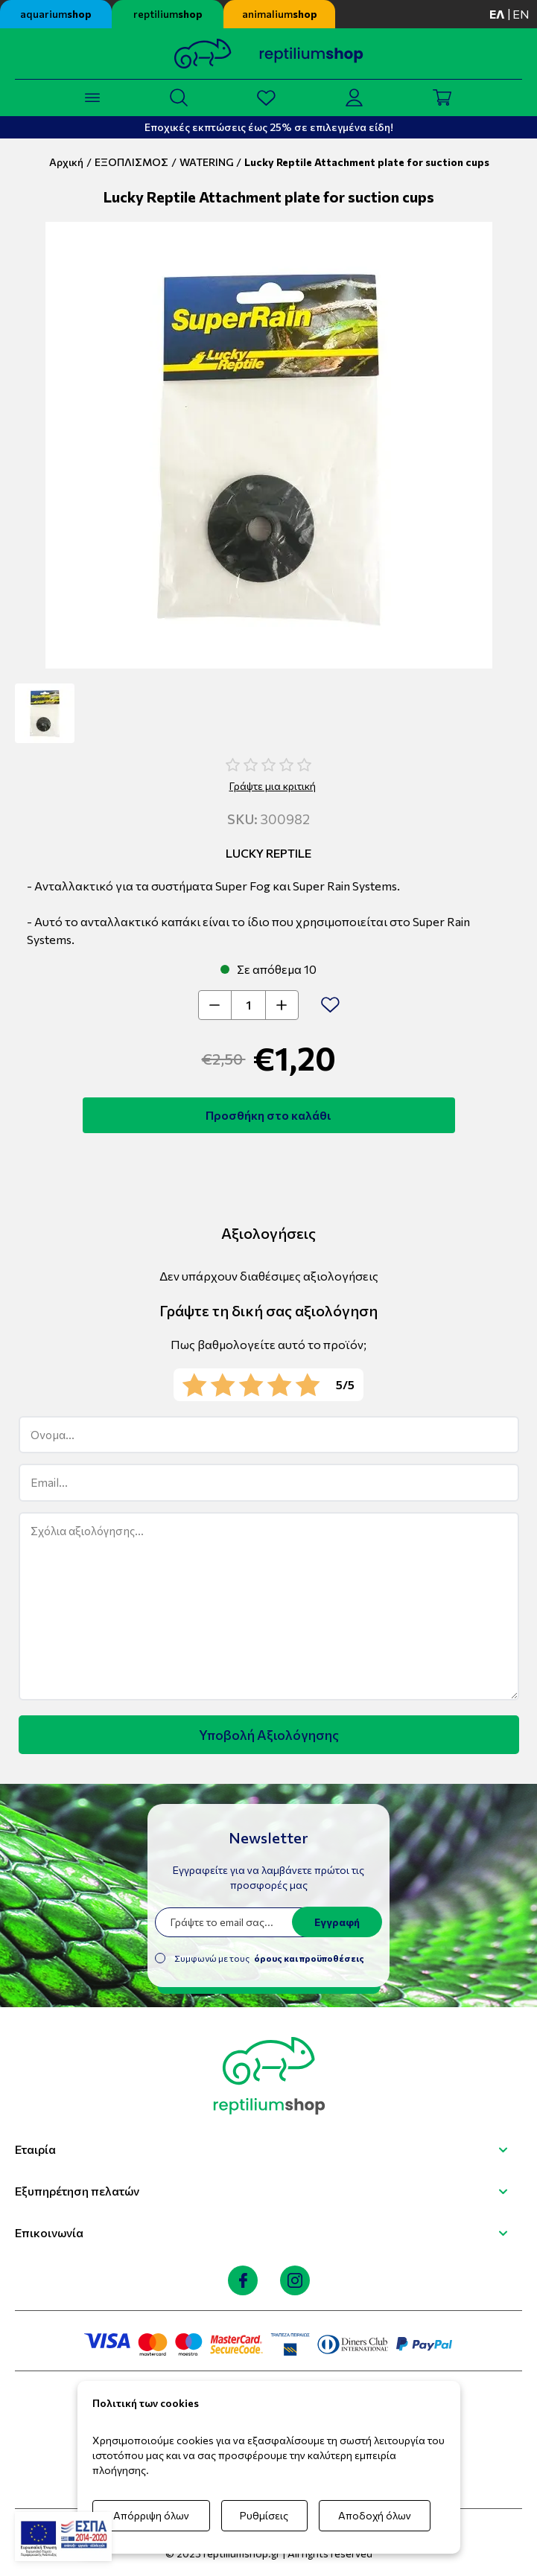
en (521, 14)
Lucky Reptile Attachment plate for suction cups (366, 162)
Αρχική (66, 162)
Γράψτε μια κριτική (272, 786)
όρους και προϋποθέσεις (309, 1958)
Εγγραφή (337, 1922)
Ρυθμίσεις (264, 2515)
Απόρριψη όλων (151, 2515)
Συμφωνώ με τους (269, 1958)
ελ (497, 14)
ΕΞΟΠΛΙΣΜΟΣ (131, 162)
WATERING (206, 162)
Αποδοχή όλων (374, 2515)
